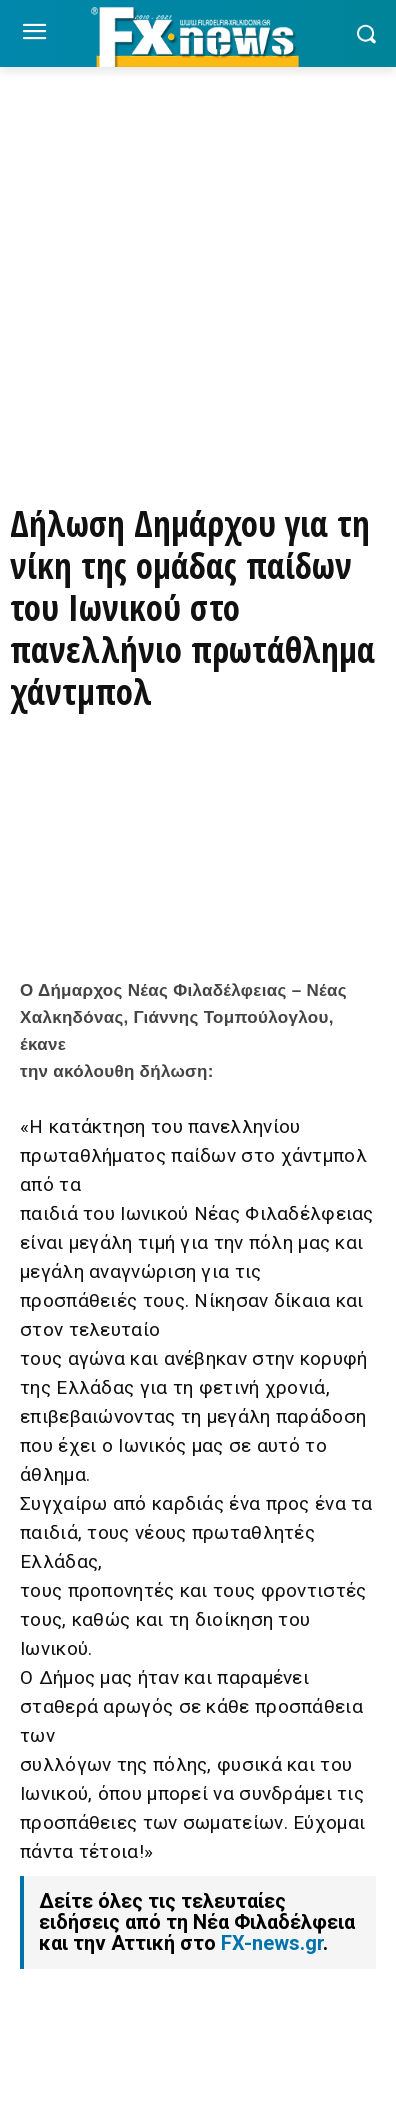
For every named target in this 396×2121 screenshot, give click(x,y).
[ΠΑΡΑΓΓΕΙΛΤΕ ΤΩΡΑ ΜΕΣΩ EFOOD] (198, 426)
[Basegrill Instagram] (198, 336)
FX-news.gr (272, 1943)
